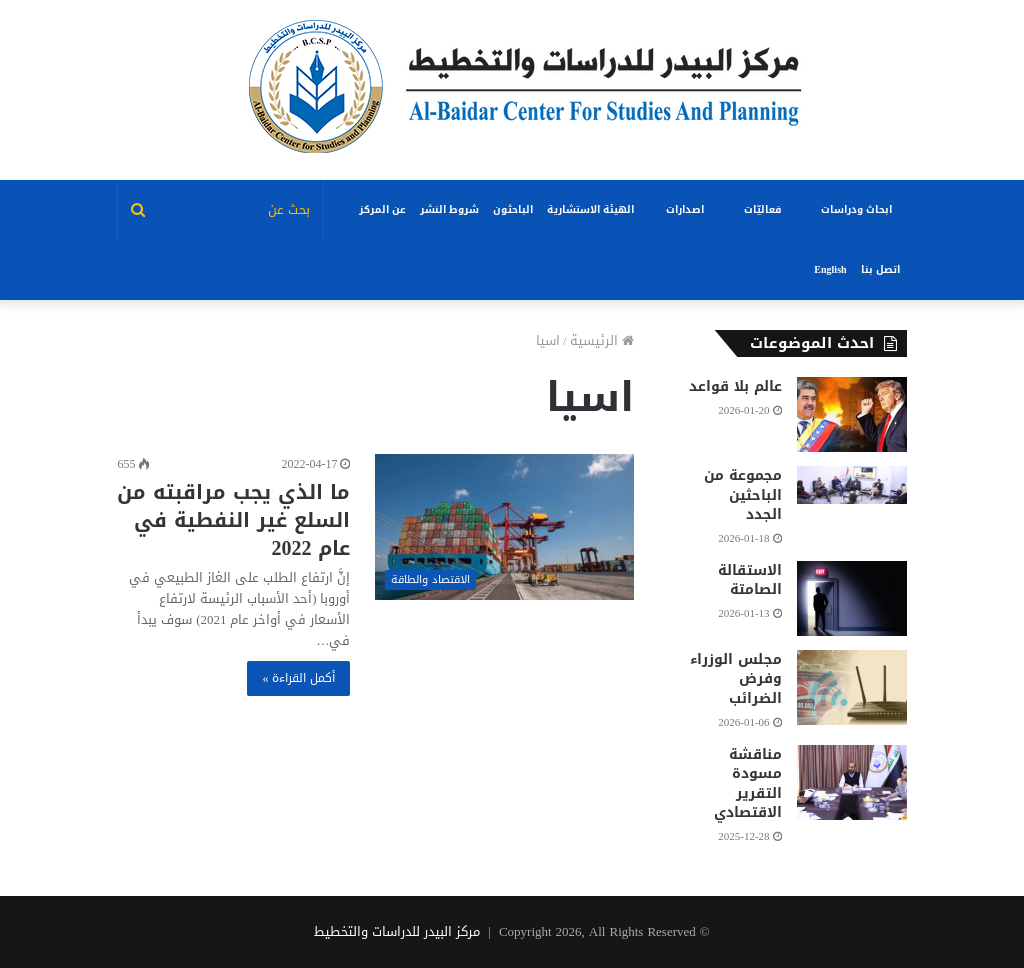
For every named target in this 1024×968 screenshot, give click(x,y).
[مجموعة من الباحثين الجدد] (852, 485)
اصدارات (685, 209)
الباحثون (513, 209)
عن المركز (382, 209)
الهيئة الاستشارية (590, 209)
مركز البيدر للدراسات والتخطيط (397, 931)
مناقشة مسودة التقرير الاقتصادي (748, 784)
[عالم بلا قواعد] (852, 414)
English (830, 269)
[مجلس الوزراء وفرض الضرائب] (852, 687)
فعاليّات (762, 209)
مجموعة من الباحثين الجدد (743, 495)
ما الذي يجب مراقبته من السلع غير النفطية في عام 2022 (233, 520)
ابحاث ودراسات (856, 209)
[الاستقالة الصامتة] (852, 598)
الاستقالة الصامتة (750, 580)
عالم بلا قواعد (735, 386)
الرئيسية (602, 340)
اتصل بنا (880, 269)
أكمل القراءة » (298, 678)
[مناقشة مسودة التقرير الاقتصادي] (852, 782)
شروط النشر (449, 209)
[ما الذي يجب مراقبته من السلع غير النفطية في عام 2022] (504, 527)
